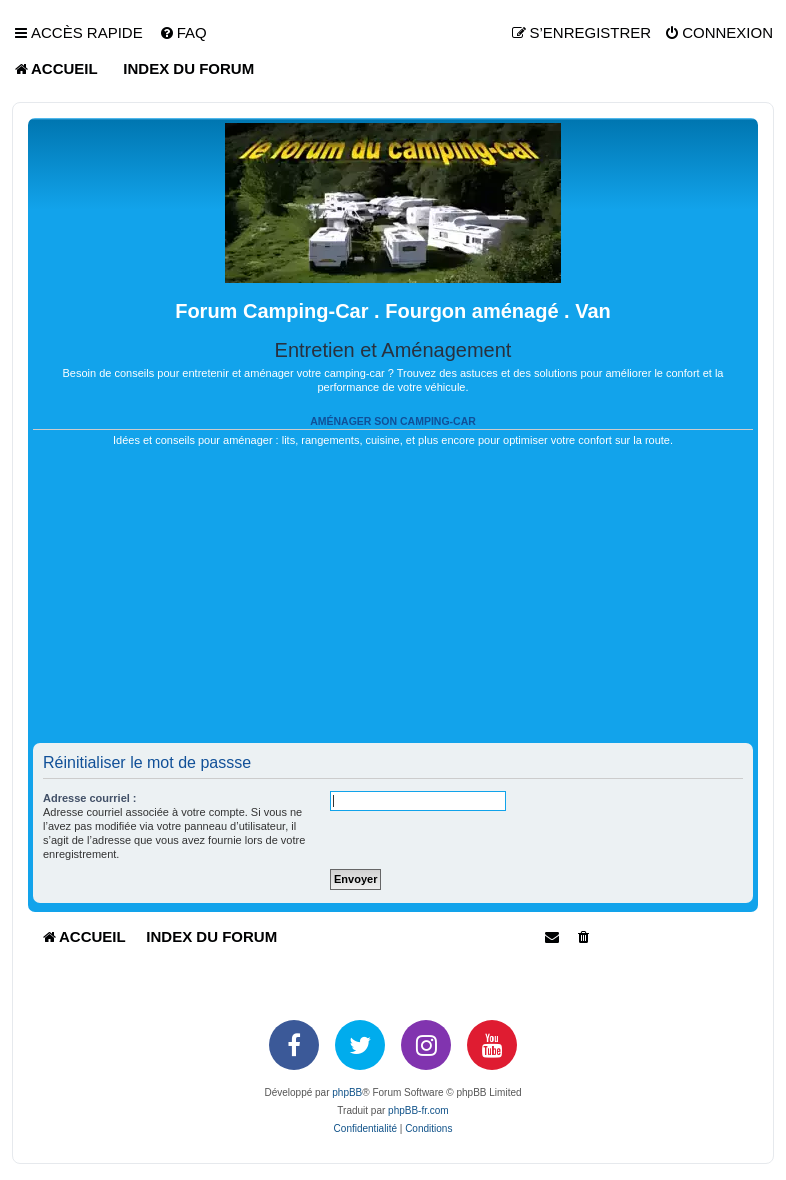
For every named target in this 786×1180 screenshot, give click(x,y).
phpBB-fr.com (418, 1110)
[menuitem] (183, 33)
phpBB (347, 1092)
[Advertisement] (393, 603)
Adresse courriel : (90, 798)
